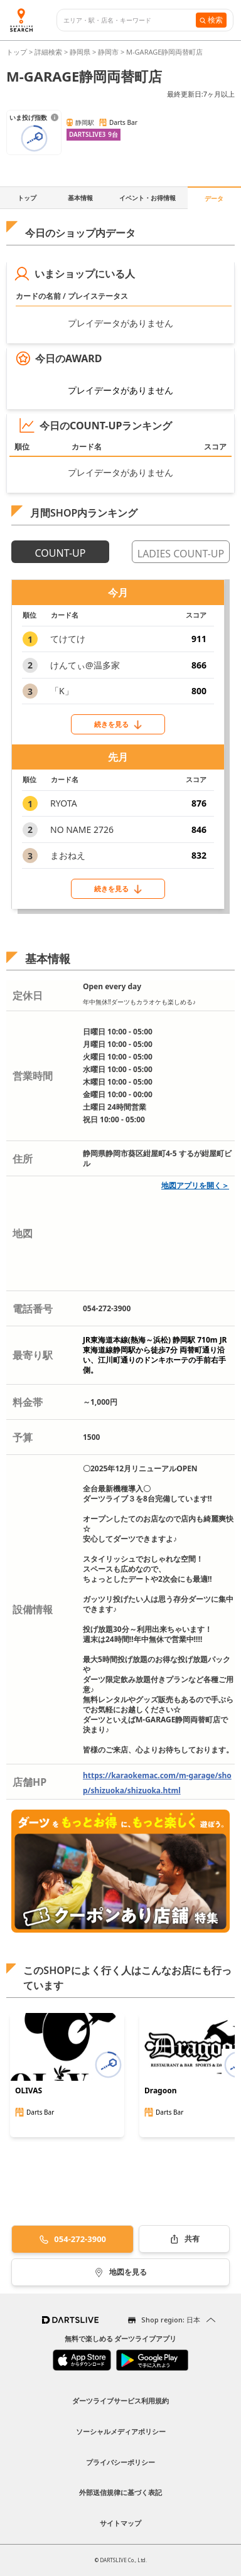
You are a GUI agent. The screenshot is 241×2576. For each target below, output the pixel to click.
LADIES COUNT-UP (180, 554)
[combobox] (129, 20)
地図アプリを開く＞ (195, 1185)
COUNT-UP (60, 553)
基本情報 (80, 197)
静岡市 (108, 51)
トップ (17, 51)
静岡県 (80, 51)
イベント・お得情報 (147, 197)
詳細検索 (49, 51)
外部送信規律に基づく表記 (120, 2492)
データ (214, 198)
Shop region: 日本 (170, 2319)
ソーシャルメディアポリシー (121, 2431)
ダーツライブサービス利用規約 (120, 2400)
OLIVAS (28, 2091)
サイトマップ (120, 2523)
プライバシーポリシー (120, 2462)
